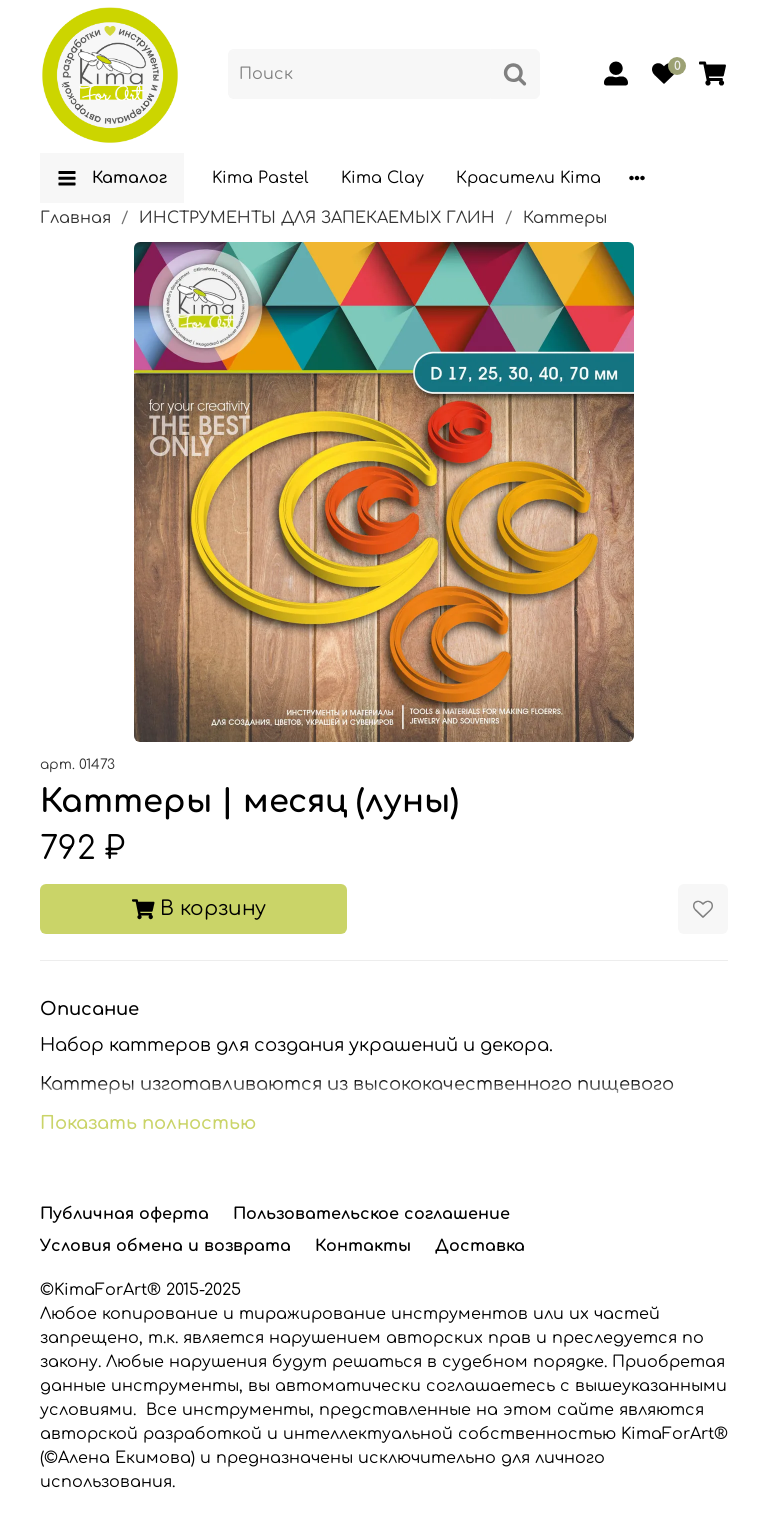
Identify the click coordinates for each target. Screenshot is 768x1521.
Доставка (480, 1246)
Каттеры (565, 218)
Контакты (363, 1246)
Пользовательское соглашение (371, 1214)
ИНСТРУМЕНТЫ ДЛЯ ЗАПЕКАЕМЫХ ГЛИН (317, 218)
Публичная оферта (124, 1214)
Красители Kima (528, 178)
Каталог (112, 178)
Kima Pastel (260, 178)
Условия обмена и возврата (165, 1246)
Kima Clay (382, 178)
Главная (75, 218)
